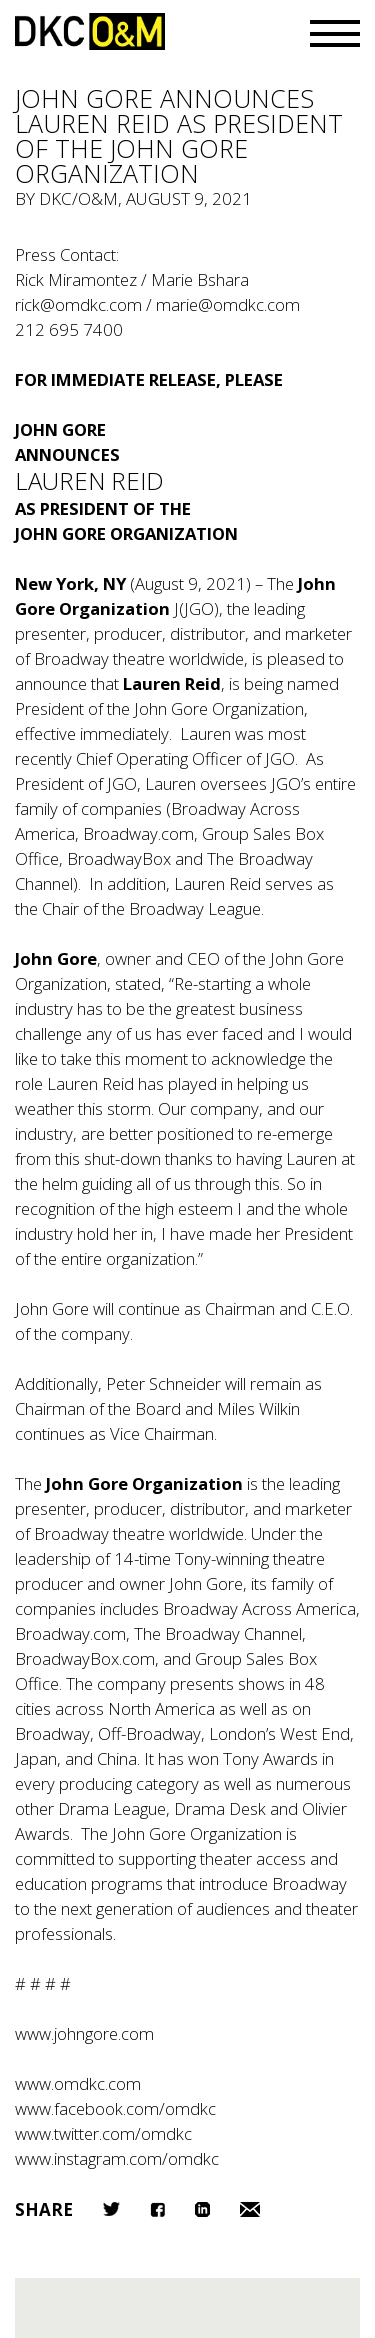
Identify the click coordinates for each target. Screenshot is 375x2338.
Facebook (157, 2209)
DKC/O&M (90, 31)
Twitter (111, 2209)
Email (250, 2209)
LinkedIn (202, 2209)
